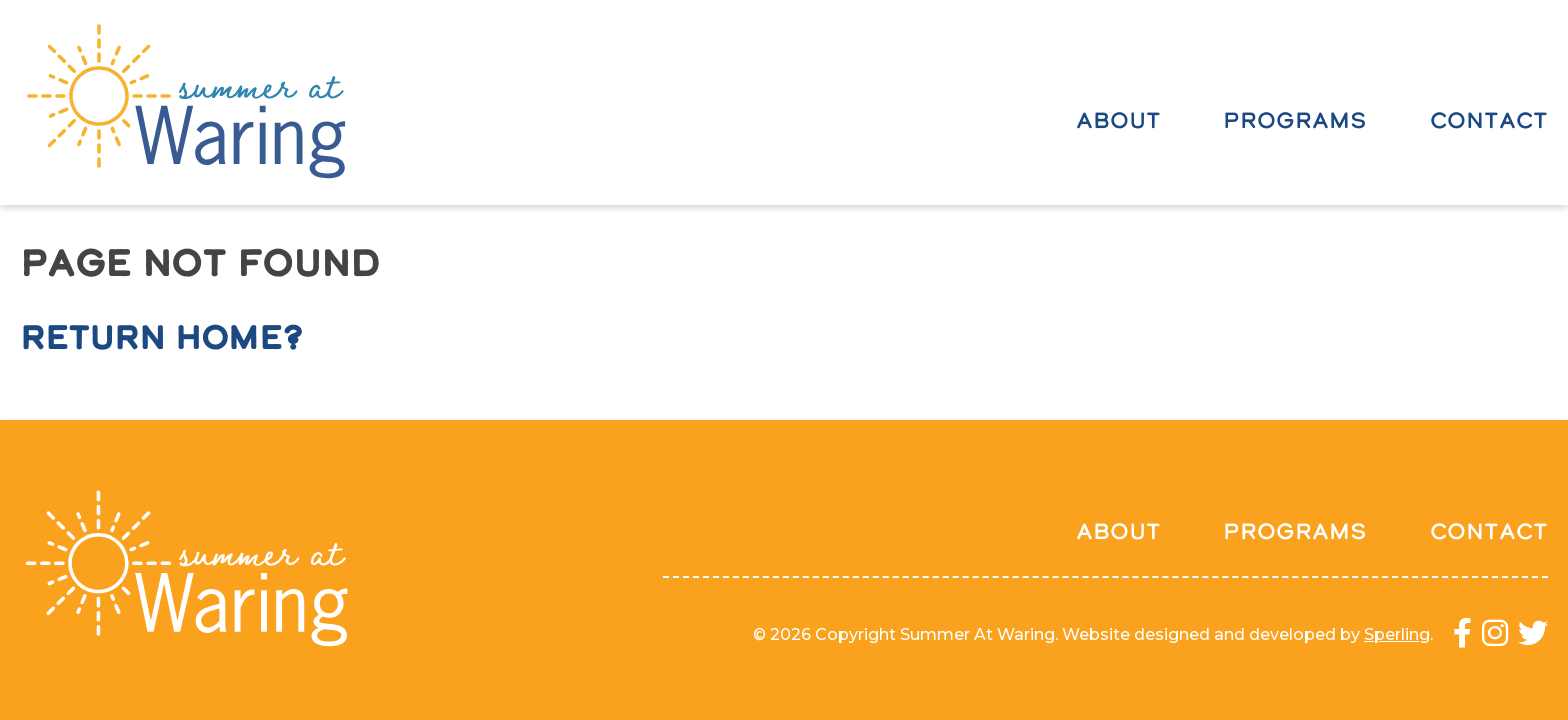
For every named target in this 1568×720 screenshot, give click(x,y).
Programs (1295, 120)
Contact (1489, 120)
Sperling (1397, 634)
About (1118, 120)
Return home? (161, 337)
